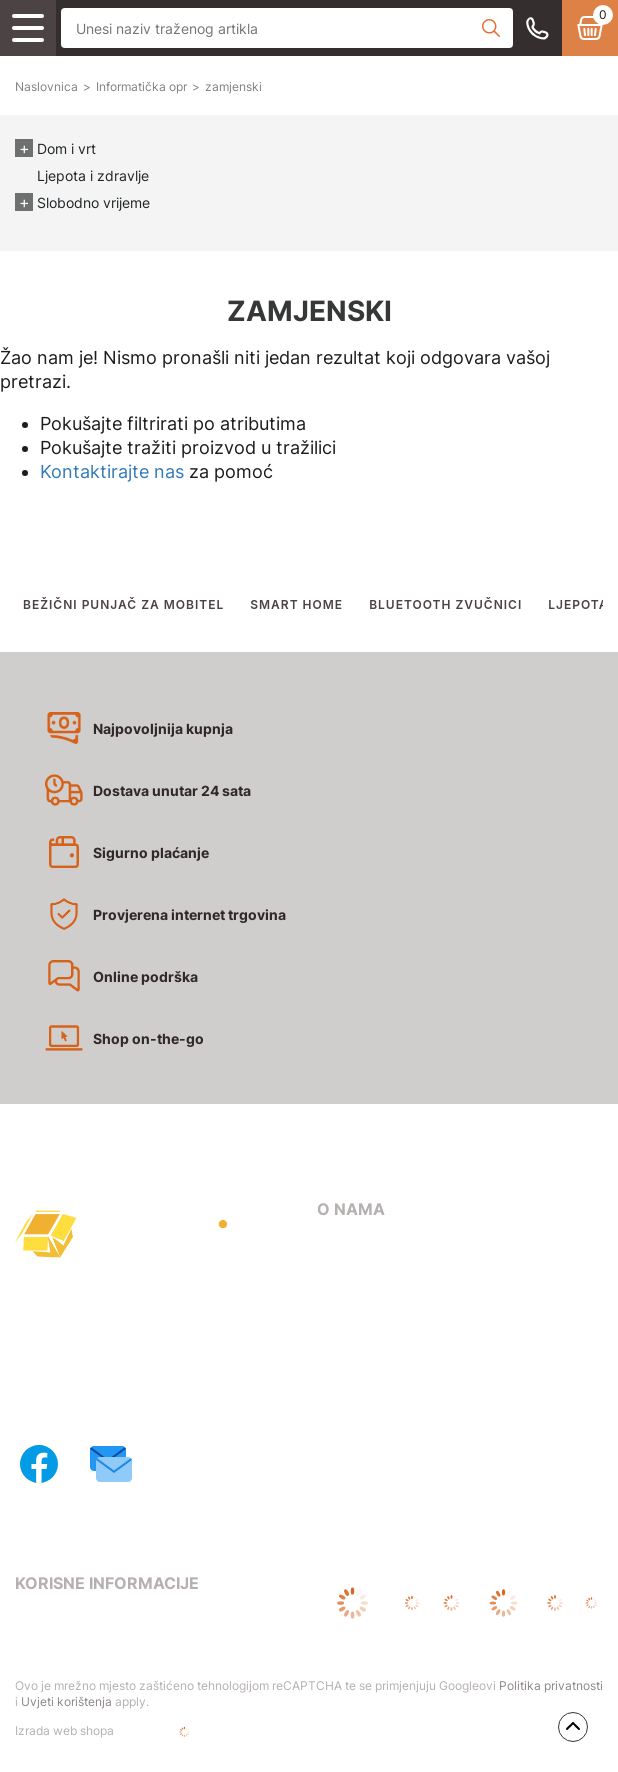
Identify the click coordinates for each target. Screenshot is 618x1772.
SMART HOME (296, 604)
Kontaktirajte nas (112, 471)
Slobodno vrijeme (93, 202)
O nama (343, 1249)
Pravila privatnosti (77, 1650)
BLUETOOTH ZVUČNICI (445, 604)
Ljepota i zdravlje (93, 175)
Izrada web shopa (128, 1732)
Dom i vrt (66, 148)
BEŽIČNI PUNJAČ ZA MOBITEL (123, 604)
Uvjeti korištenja (66, 1701)
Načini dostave (367, 1334)
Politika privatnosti (551, 1685)
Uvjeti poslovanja (74, 1622)
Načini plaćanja (369, 1306)
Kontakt (343, 1277)
